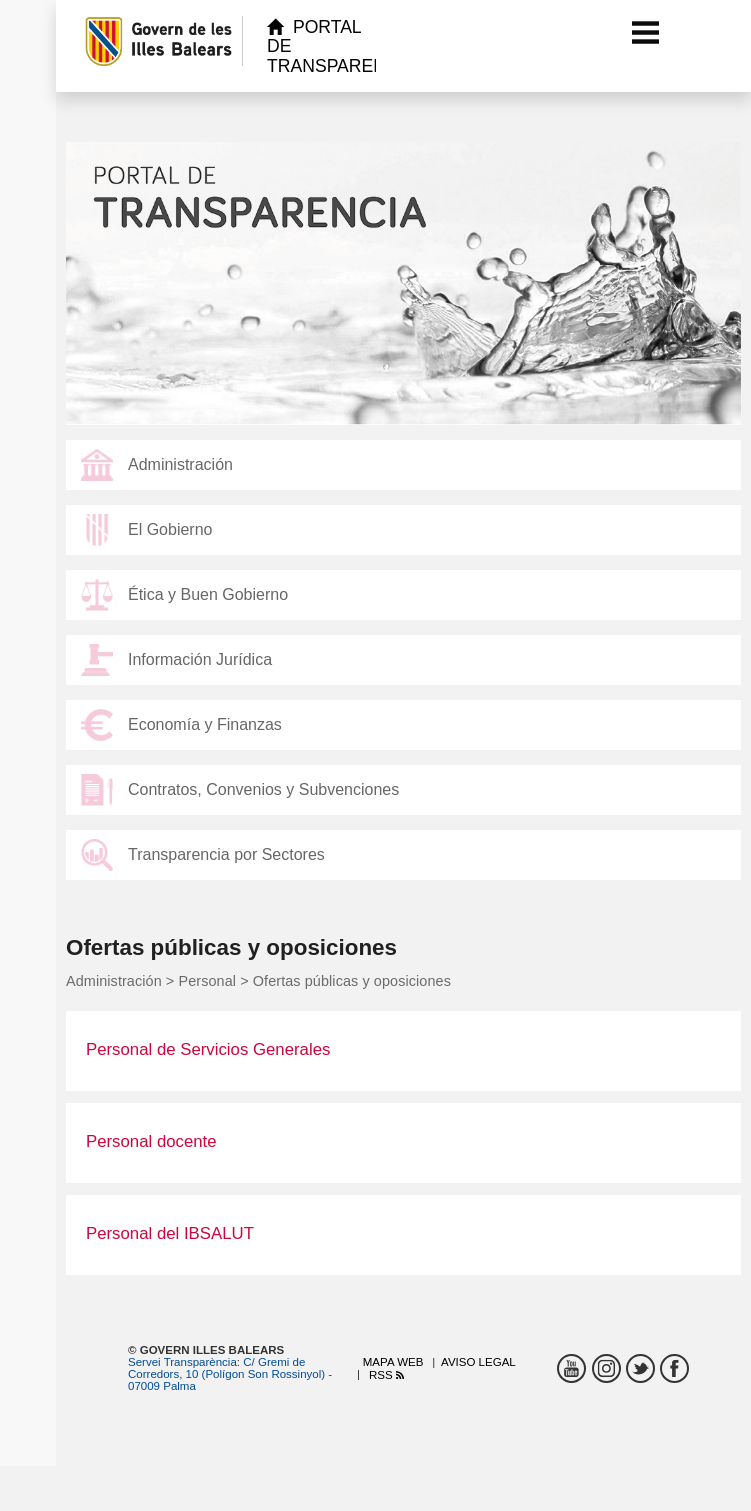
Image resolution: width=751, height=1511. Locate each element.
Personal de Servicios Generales (208, 1049)
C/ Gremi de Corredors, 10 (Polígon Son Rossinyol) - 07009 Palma (230, 1374)
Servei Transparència (182, 1362)
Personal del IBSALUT (170, 1233)
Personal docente (151, 1141)
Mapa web (393, 1362)
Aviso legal (478, 1362)
